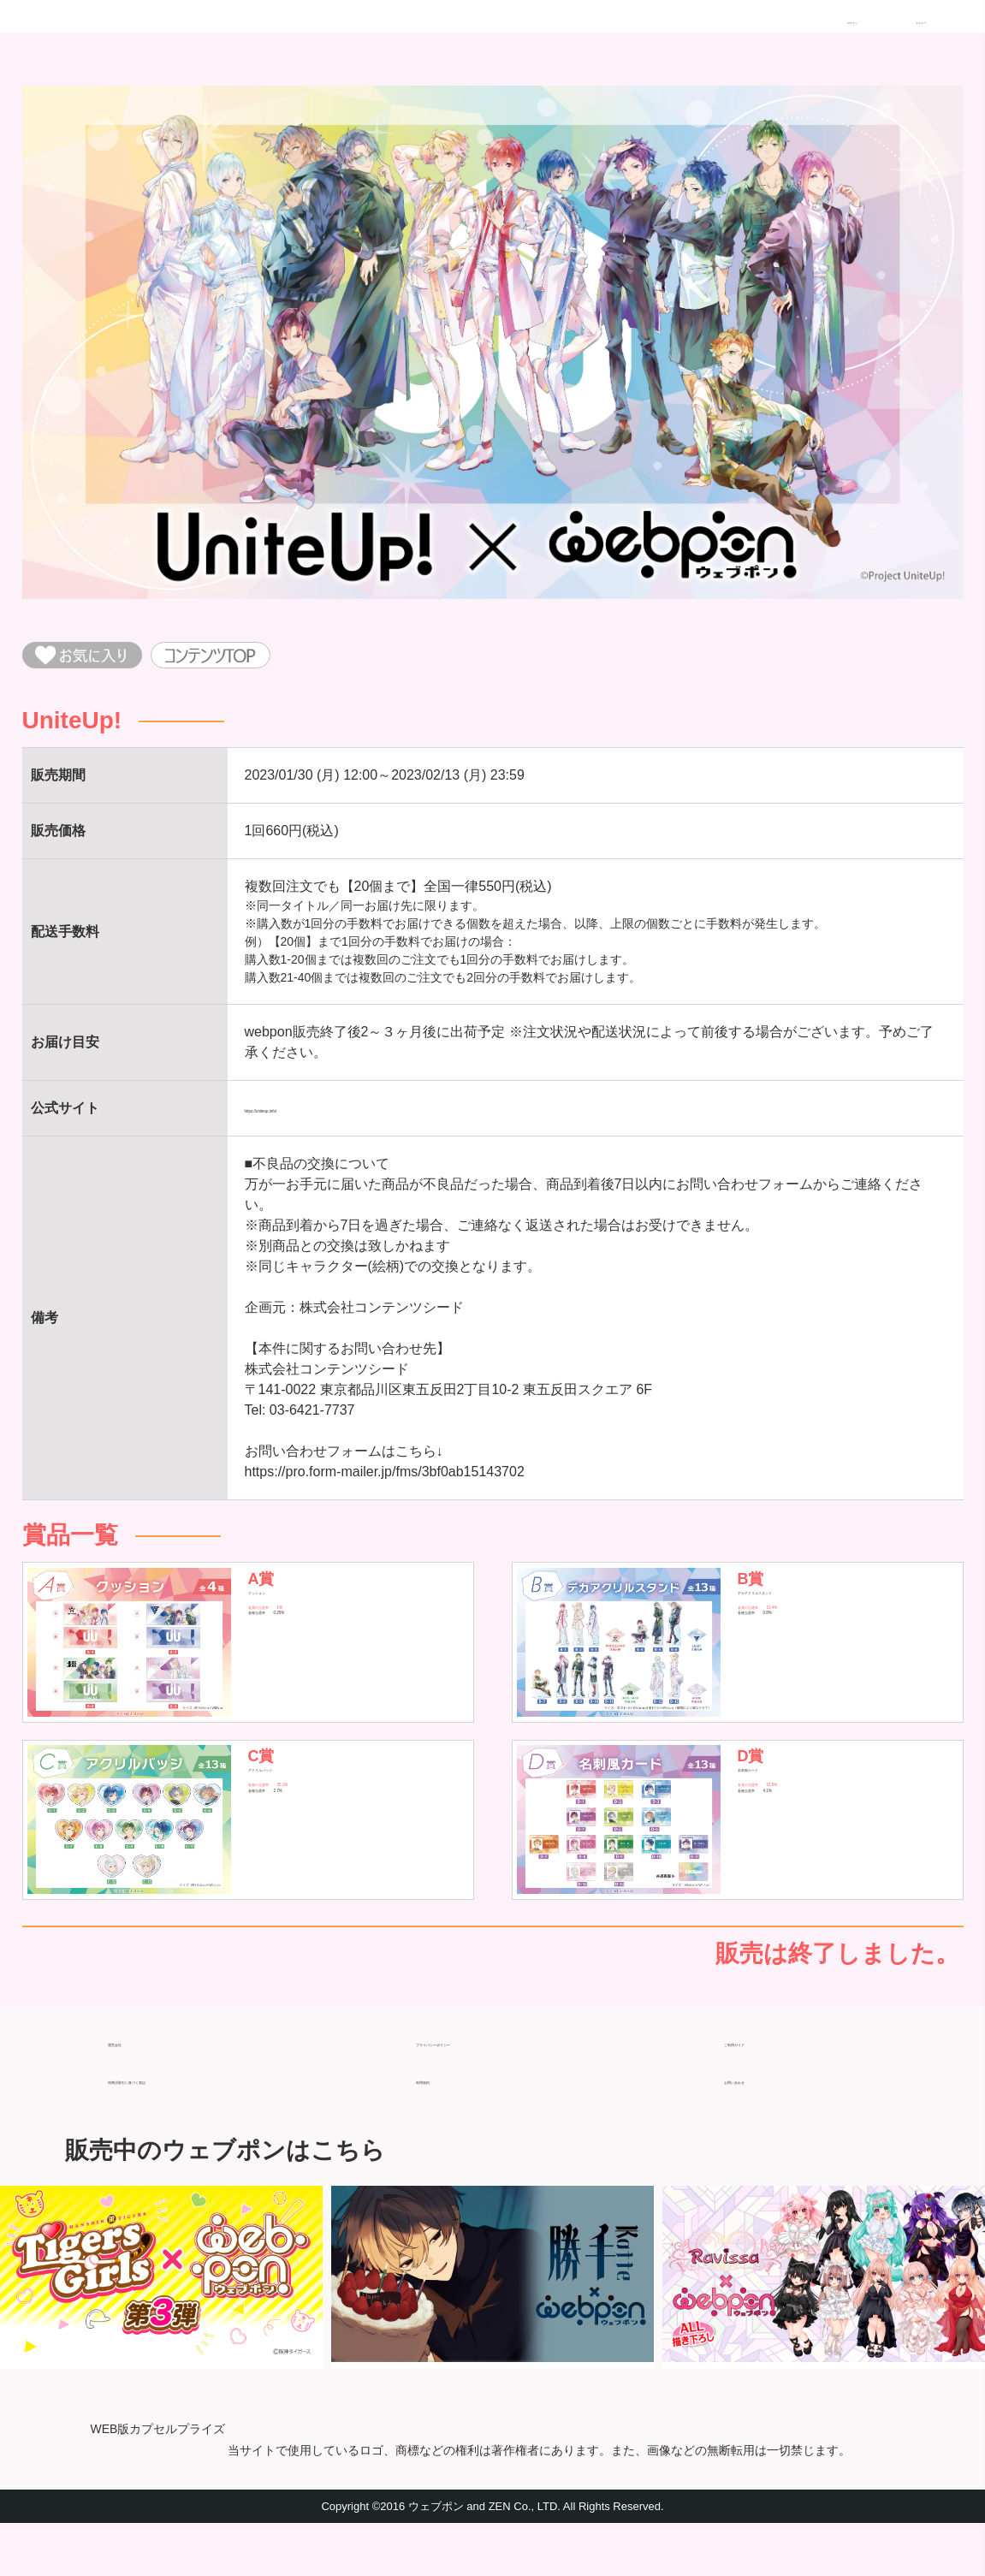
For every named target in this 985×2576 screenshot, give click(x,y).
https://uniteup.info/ (302, 1122)
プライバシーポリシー (484, 2087)
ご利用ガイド (765, 2087)
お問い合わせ (765, 2124)
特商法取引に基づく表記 (183, 2124)
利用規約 (443, 2124)
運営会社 (135, 2087)
